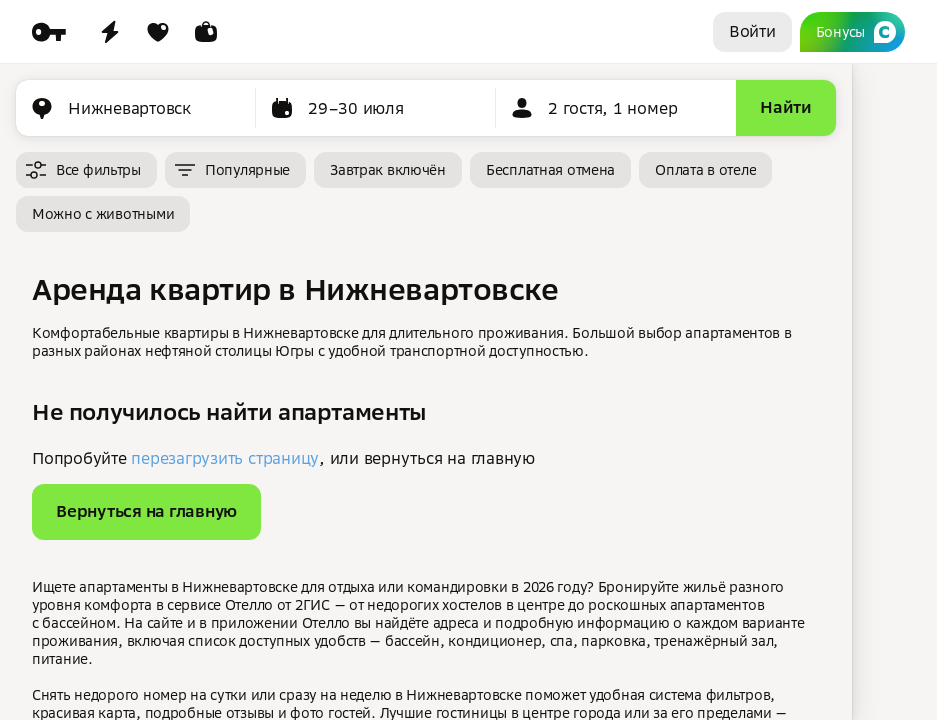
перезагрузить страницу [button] (225, 458)
